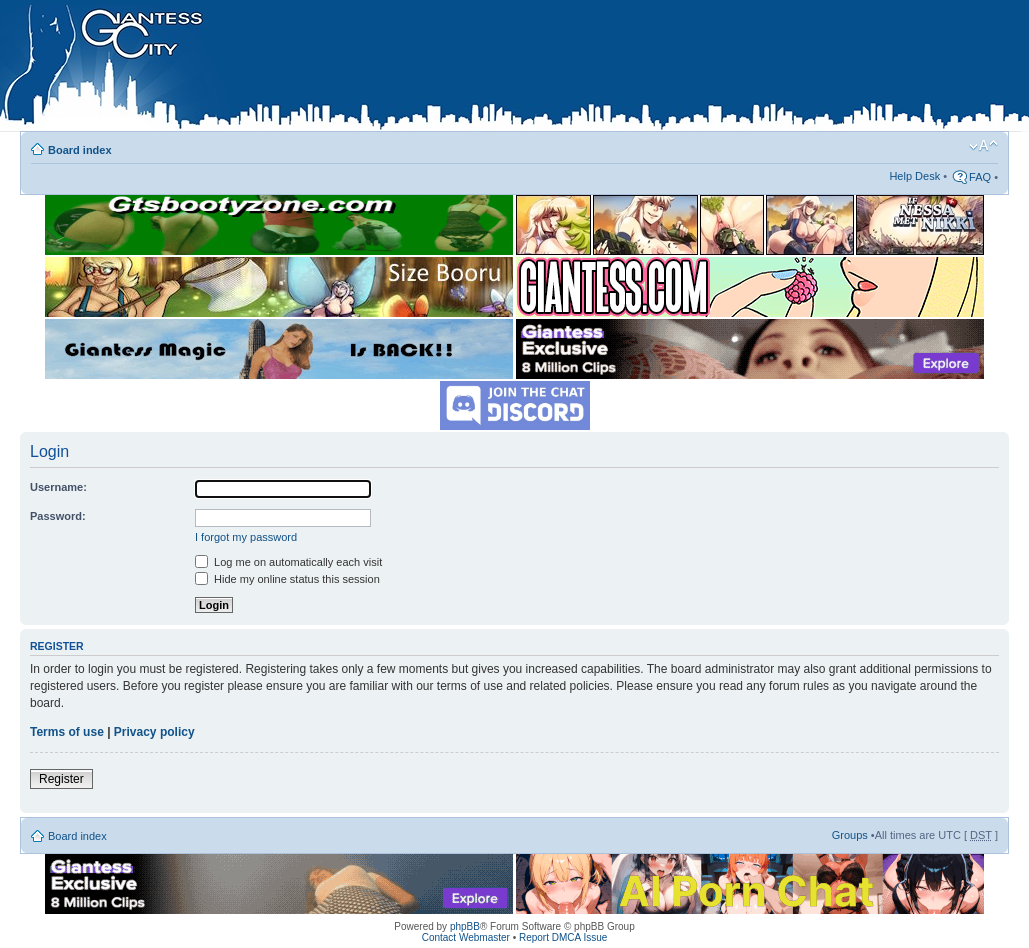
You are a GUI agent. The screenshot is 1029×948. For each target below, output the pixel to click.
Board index (80, 150)
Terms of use (67, 732)
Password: (58, 516)
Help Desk (914, 176)
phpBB (465, 926)
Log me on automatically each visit (288, 562)
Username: (58, 487)
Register (61, 779)
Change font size (983, 146)
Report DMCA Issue (563, 937)
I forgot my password (246, 537)
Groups (850, 835)
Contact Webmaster (466, 937)
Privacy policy (154, 732)
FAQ (980, 177)
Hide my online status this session (287, 579)
